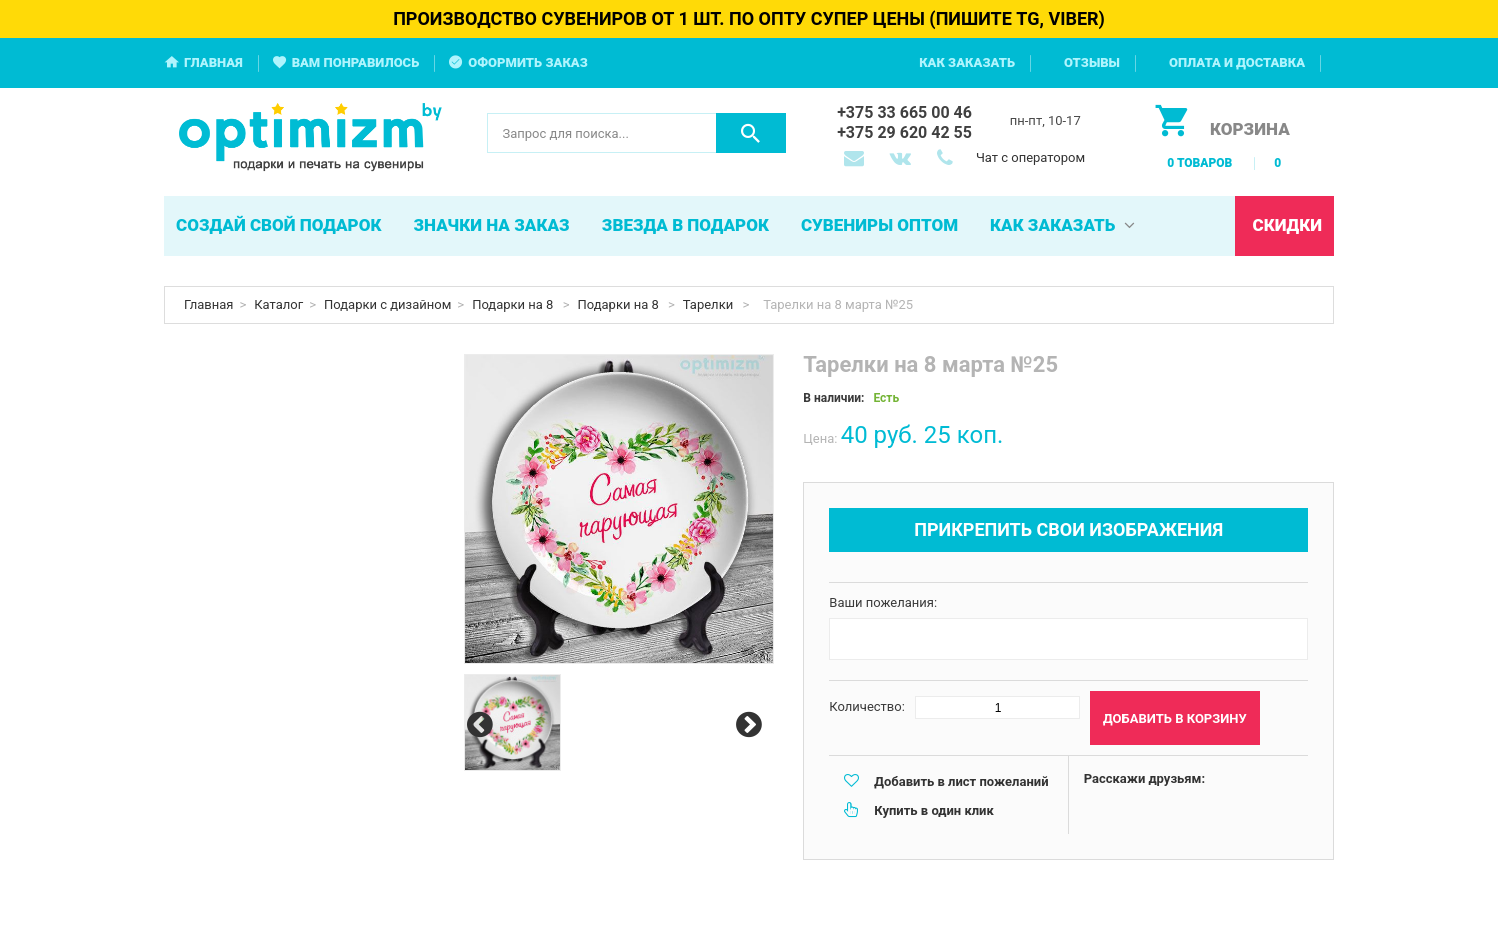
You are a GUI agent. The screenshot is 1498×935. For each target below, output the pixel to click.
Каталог (278, 304)
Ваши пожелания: (883, 602)
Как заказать (967, 62)
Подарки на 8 (514, 304)
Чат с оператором (1030, 157)
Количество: (867, 706)
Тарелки (710, 304)
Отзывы (1092, 62)
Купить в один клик (933, 810)
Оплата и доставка (1237, 62)
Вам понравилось (356, 62)
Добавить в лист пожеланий (961, 781)
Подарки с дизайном (387, 304)
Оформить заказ (528, 62)
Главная (213, 62)
